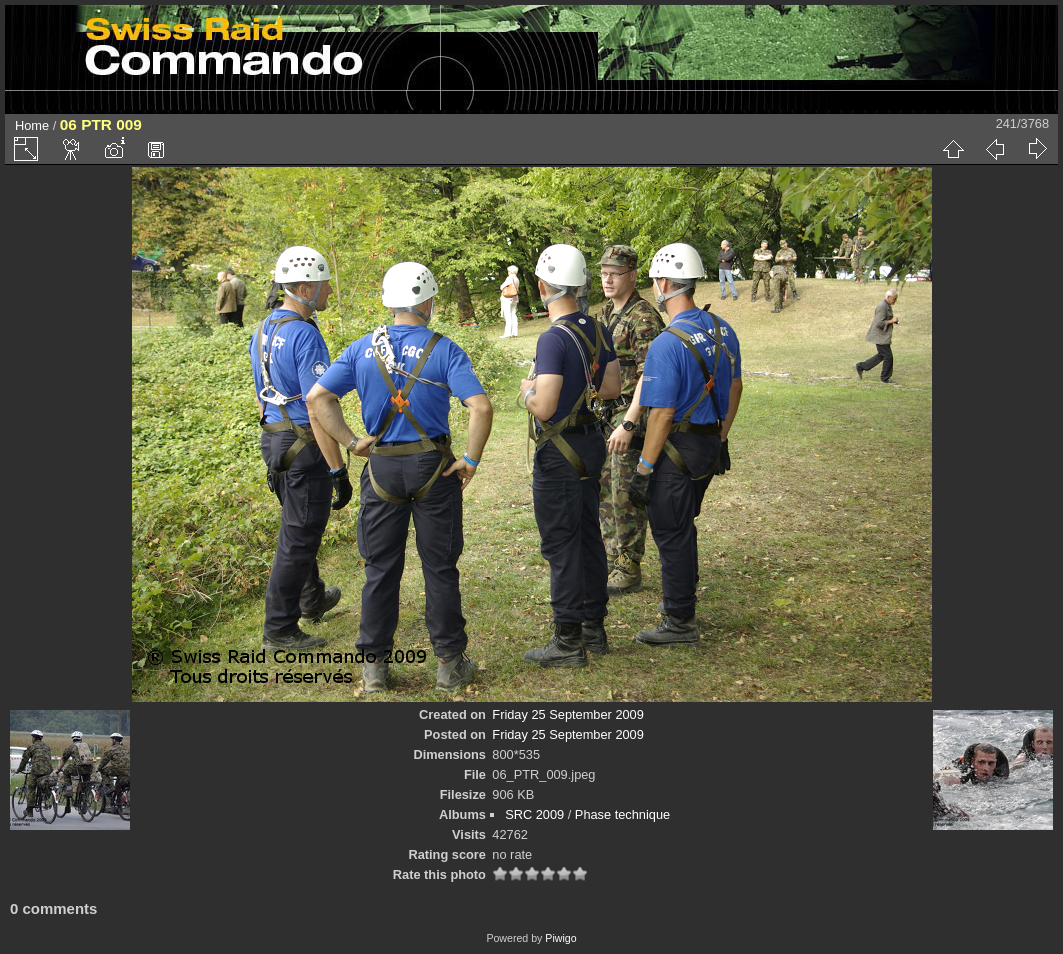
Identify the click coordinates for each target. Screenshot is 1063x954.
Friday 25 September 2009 (568, 714)
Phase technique (622, 814)
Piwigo (560, 938)
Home (32, 125)
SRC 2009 (534, 814)
